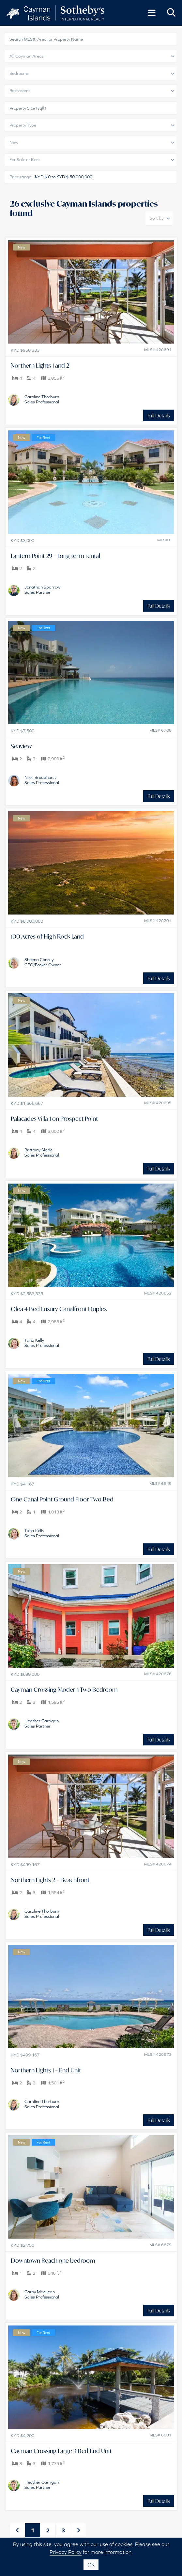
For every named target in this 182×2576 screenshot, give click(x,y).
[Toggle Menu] (152, 13)
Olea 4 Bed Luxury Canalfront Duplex (59, 1309)
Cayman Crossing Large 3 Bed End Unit (61, 2451)
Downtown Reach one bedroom (53, 2260)
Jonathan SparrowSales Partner (42, 590)
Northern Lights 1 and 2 (40, 365)
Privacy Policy (66, 2552)
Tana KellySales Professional (41, 1343)
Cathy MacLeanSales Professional (41, 2294)
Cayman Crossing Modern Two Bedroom (64, 1689)
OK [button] (91, 2564)
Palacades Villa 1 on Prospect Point (54, 1118)
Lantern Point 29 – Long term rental (55, 556)
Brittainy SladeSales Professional (41, 1152)
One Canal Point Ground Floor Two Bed (62, 1499)
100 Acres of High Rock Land (47, 936)
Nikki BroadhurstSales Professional (41, 780)
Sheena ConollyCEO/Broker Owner (42, 962)
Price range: (20, 176)
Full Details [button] (158, 415)
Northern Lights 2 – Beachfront (50, 1880)
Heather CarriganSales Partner (41, 1723)
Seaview (21, 746)
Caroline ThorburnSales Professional (41, 399)
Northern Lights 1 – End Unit (46, 2070)
